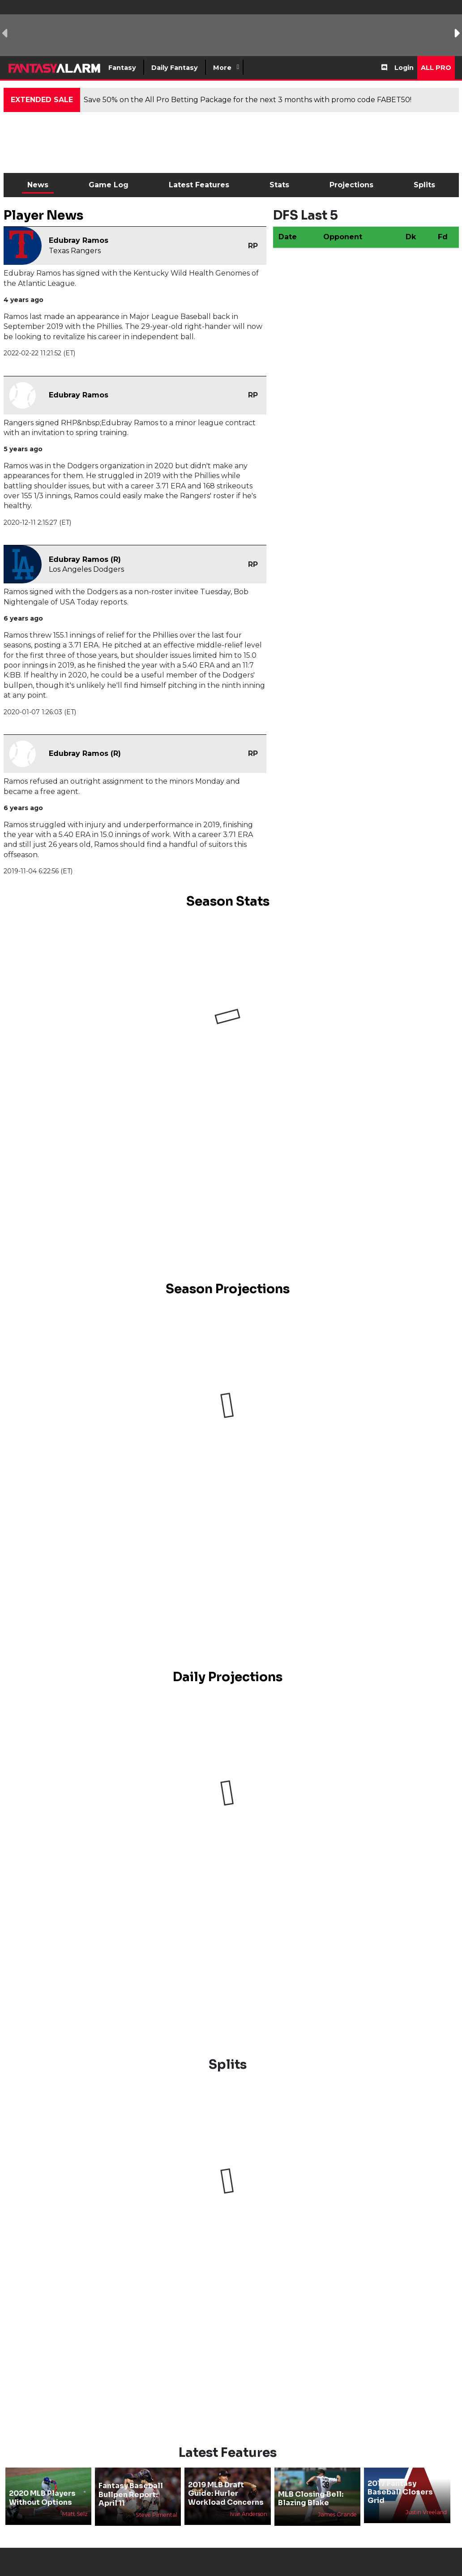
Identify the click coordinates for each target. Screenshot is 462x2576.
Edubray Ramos (78, 240)
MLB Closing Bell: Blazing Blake (310, 2498)
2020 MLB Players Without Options (42, 2498)
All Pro (436, 68)
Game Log (108, 185)
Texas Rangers (75, 250)
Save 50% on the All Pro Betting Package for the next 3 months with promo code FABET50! (247, 99)
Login (404, 68)
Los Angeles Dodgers (86, 569)
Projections (351, 185)
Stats (279, 185)
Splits (424, 185)
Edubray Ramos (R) (85, 559)
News (37, 185)
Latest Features (199, 185)
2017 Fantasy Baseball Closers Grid (400, 2492)
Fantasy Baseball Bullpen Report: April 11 (130, 2494)
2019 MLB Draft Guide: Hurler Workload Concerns (226, 2493)
